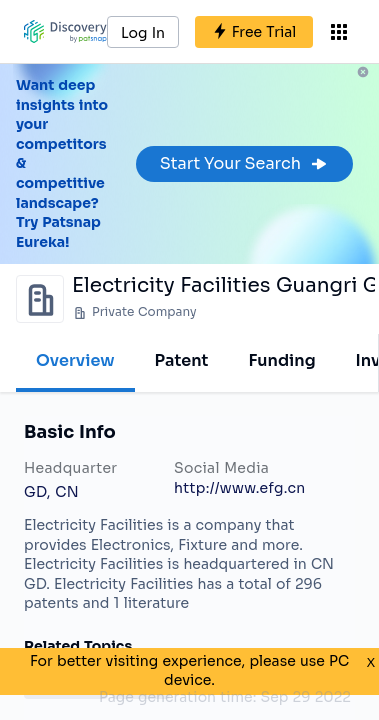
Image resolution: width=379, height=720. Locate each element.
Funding (281, 360)
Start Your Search (244, 163)
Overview (75, 360)
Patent (182, 360)
